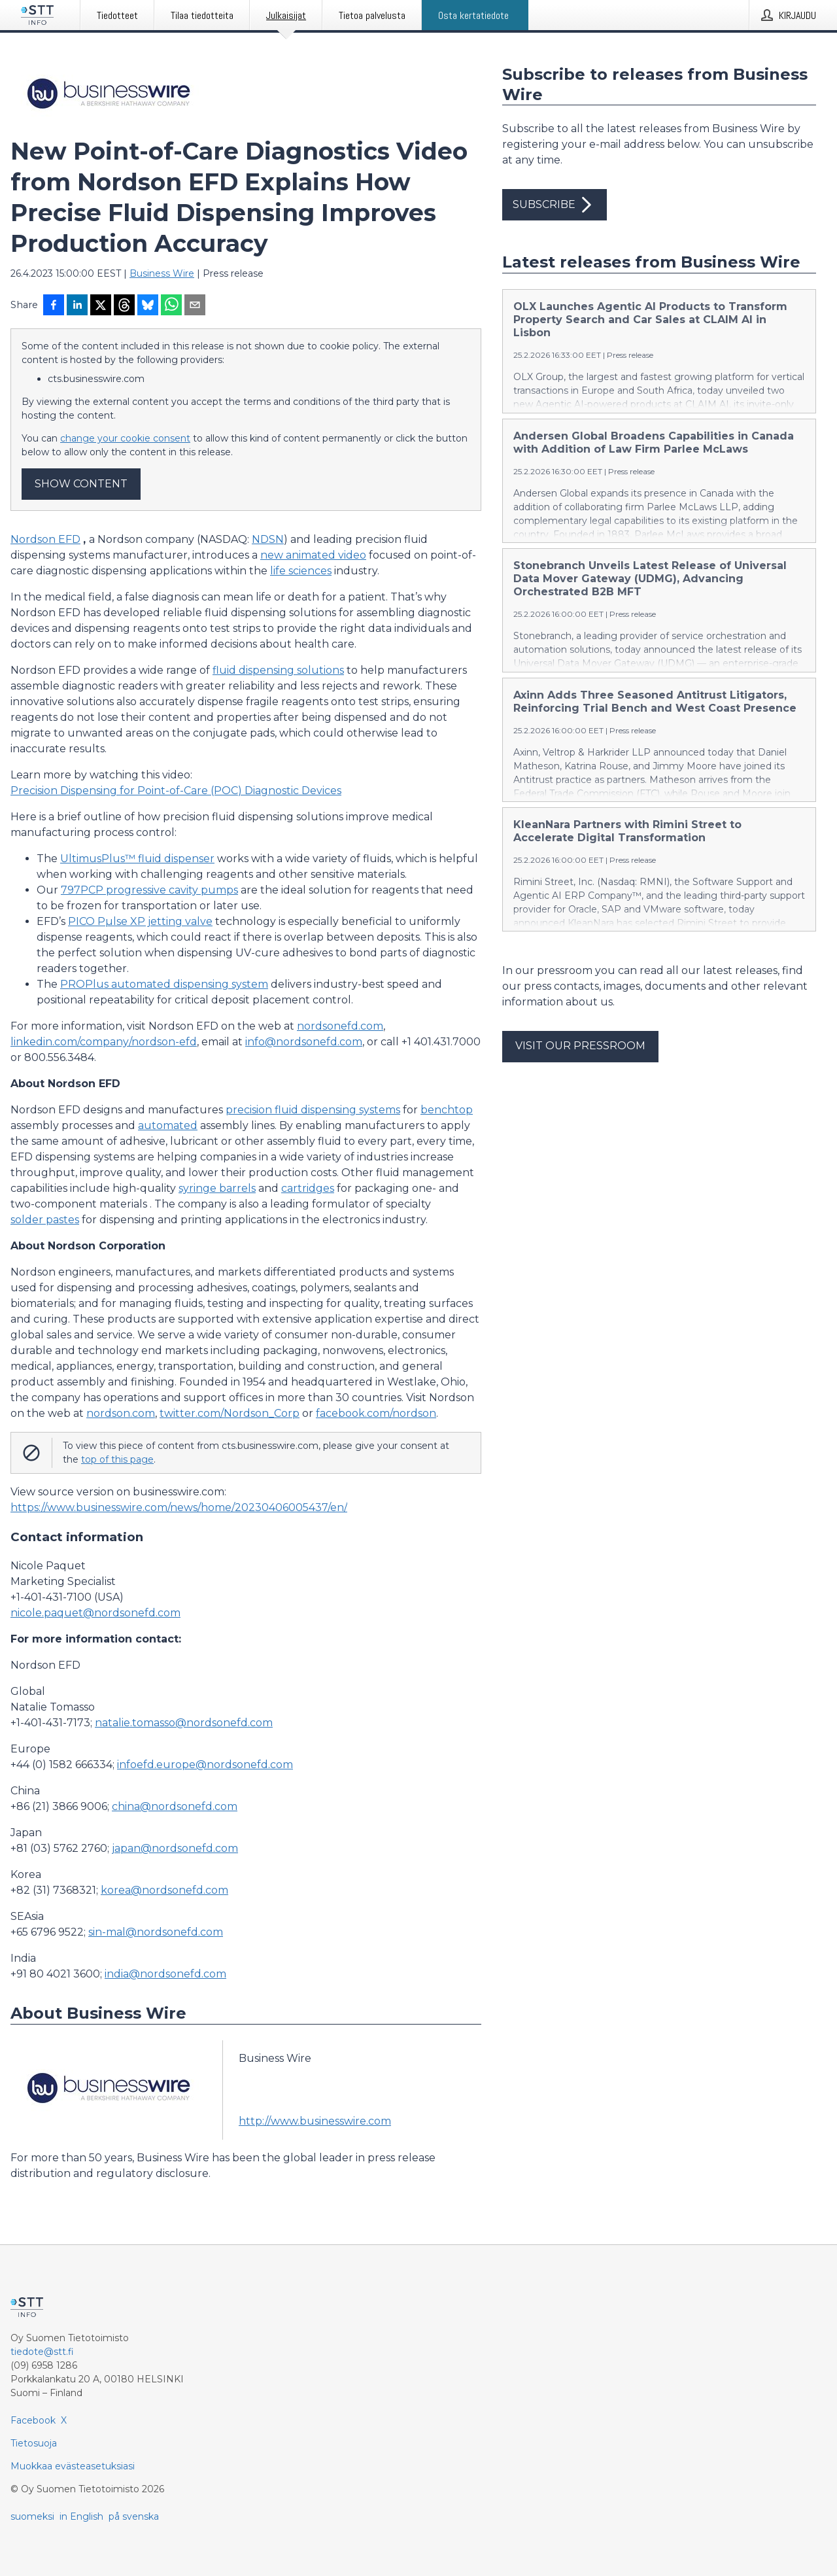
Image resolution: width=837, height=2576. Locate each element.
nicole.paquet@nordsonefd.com (95, 1613)
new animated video (313, 555)
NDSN (268, 539)
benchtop (446, 1110)
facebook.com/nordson (376, 1413)
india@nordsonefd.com (165, 1974)
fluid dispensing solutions (278, 670)
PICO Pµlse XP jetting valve (140, 921)
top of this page (117, 1459)
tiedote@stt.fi (42, 2352)
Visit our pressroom (580, 1045)
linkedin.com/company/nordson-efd (103, 1042)
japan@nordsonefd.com (175, 1848)
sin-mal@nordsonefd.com (155, 1932)
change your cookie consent (125, 438)
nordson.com (120, 1413)
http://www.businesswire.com (315, 2121)
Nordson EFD (45, 539)
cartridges (307, 1188)
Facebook (33, 2420)
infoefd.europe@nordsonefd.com (205, 1764)
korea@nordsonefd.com (164, 1890)
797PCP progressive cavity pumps (149, 890)
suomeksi (32, 2516)
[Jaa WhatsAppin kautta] (171, 306)
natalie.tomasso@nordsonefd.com (184, 1722)
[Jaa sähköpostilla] (194, 306)
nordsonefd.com (340, 1026)
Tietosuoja (33, 2443)
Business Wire (161, 273)
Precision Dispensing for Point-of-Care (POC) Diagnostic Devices (175, 790)
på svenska (134, 2516)
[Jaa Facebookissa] (53, 306)
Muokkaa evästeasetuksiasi (72, 2466)
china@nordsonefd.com (174, 1806)
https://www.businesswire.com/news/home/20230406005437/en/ (178, 1507)
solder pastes (44, 1219)
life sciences (301, 571)
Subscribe (554, 205)
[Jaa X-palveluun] (100, 306)
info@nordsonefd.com (303, 1042)
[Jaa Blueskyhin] (147, 306)
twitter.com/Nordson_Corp (229, 1413)
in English (81, 2516)
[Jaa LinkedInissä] (77, 306)
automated (167, 1125)
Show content (81, 484)
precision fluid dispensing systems (313, 1110)
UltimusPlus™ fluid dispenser (137, 858)
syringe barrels (217, 1188)
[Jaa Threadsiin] (124, 306)
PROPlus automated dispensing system (164, 984)
